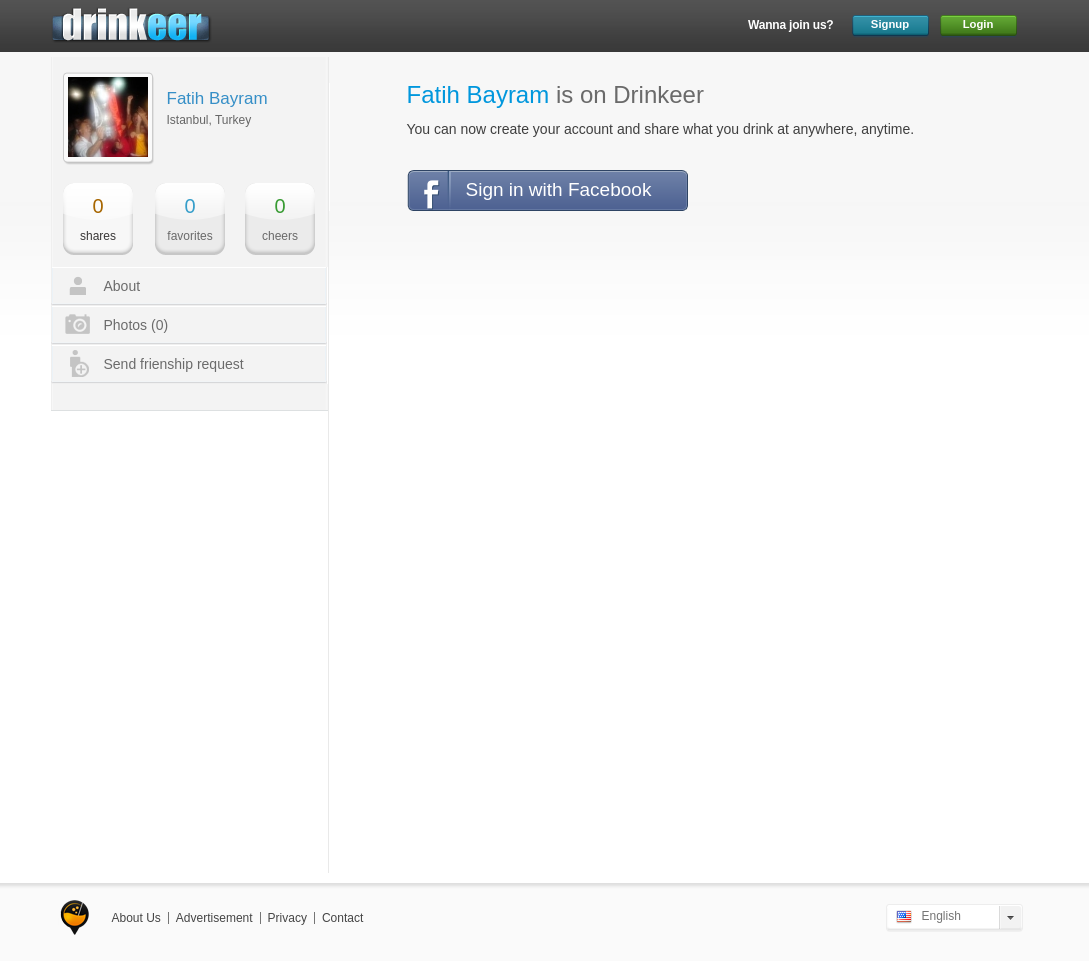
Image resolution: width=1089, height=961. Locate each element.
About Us (136, 918)
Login (978, 24)
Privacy (287, 918)
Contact (342, 918)
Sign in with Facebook (559, 189)
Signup (890, 24)
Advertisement (214, 918)
